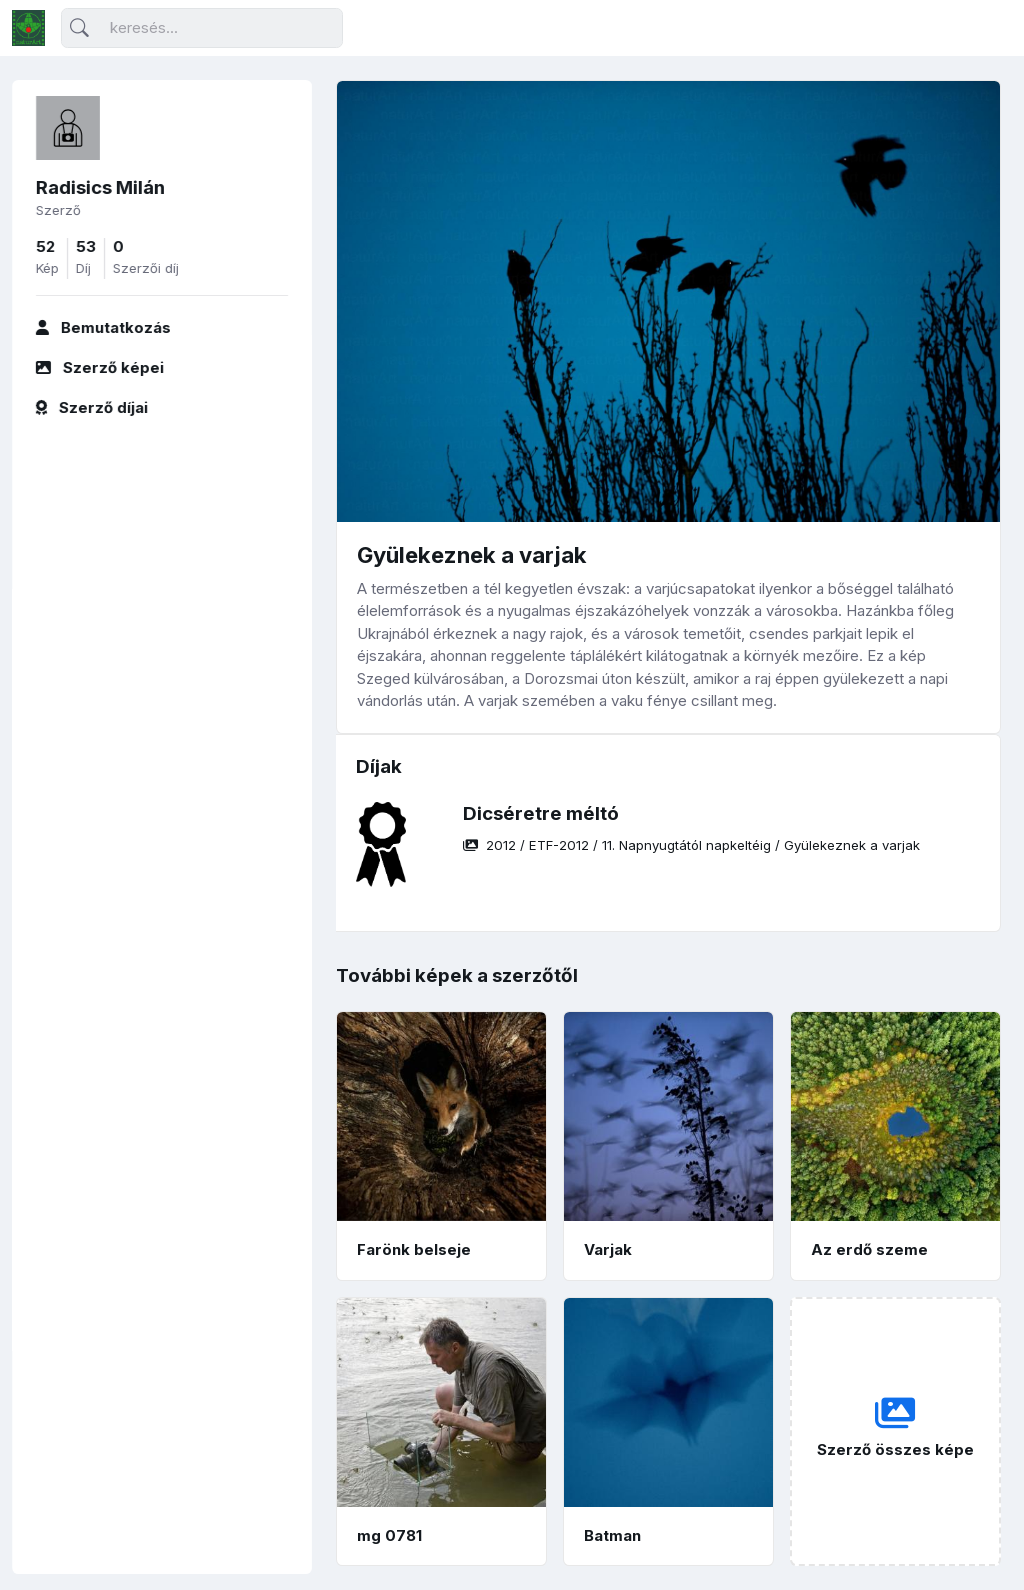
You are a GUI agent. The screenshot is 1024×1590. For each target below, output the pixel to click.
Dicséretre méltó (541, 813)
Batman (612, 1535)
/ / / (691, 845)
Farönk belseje (414, 1249)
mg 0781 (389, 1535)
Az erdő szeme (869, 1249)
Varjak (608, 1249)
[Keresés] (202, 28)
